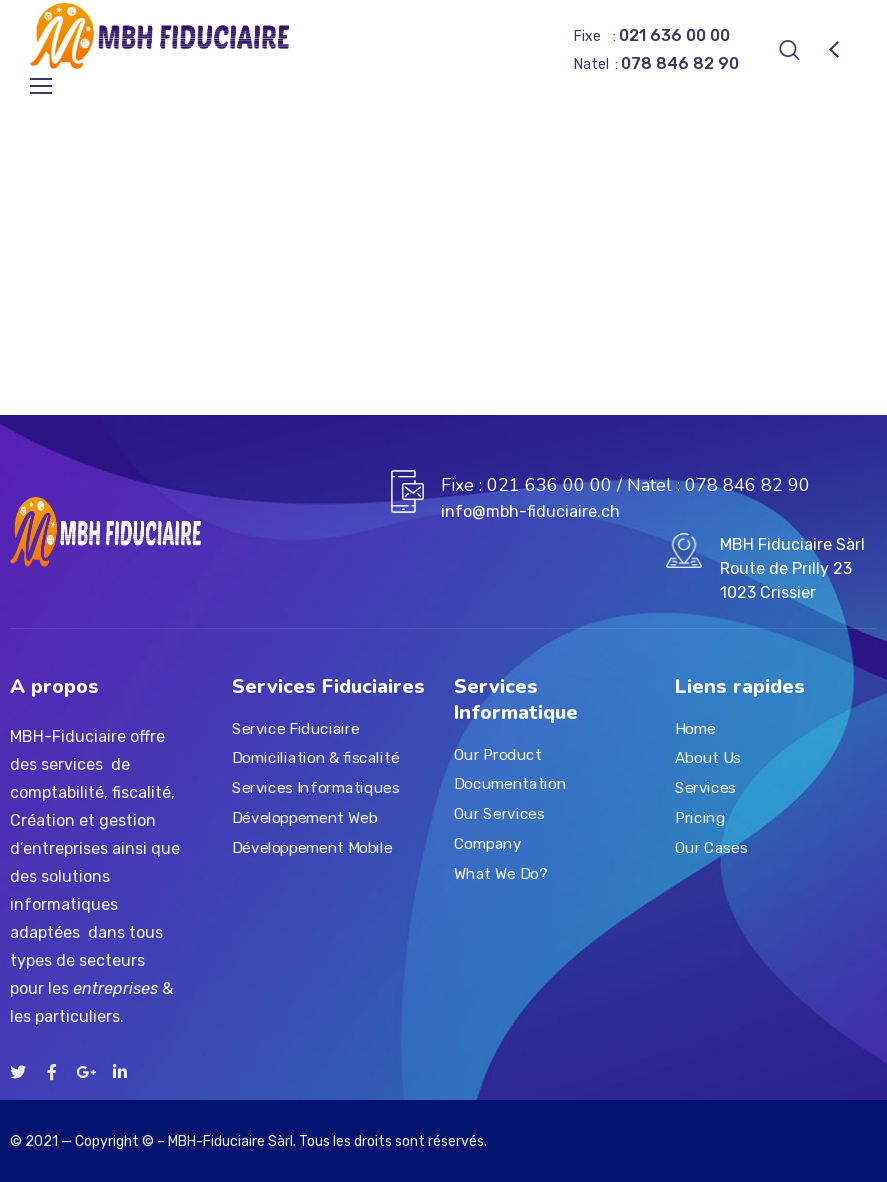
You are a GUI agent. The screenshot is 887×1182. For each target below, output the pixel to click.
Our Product (497, 755)
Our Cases (711, 848)
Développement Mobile (312, 848)
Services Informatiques (315, 788)
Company (487, 844)
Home (695, 729)
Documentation (510, 785)
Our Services (499, 814)
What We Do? (500, 874)
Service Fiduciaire (295, 729)
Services (705, 788)
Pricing (700, 818)
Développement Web (304, 818)
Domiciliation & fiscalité (315, 759)
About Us (708, 759)
